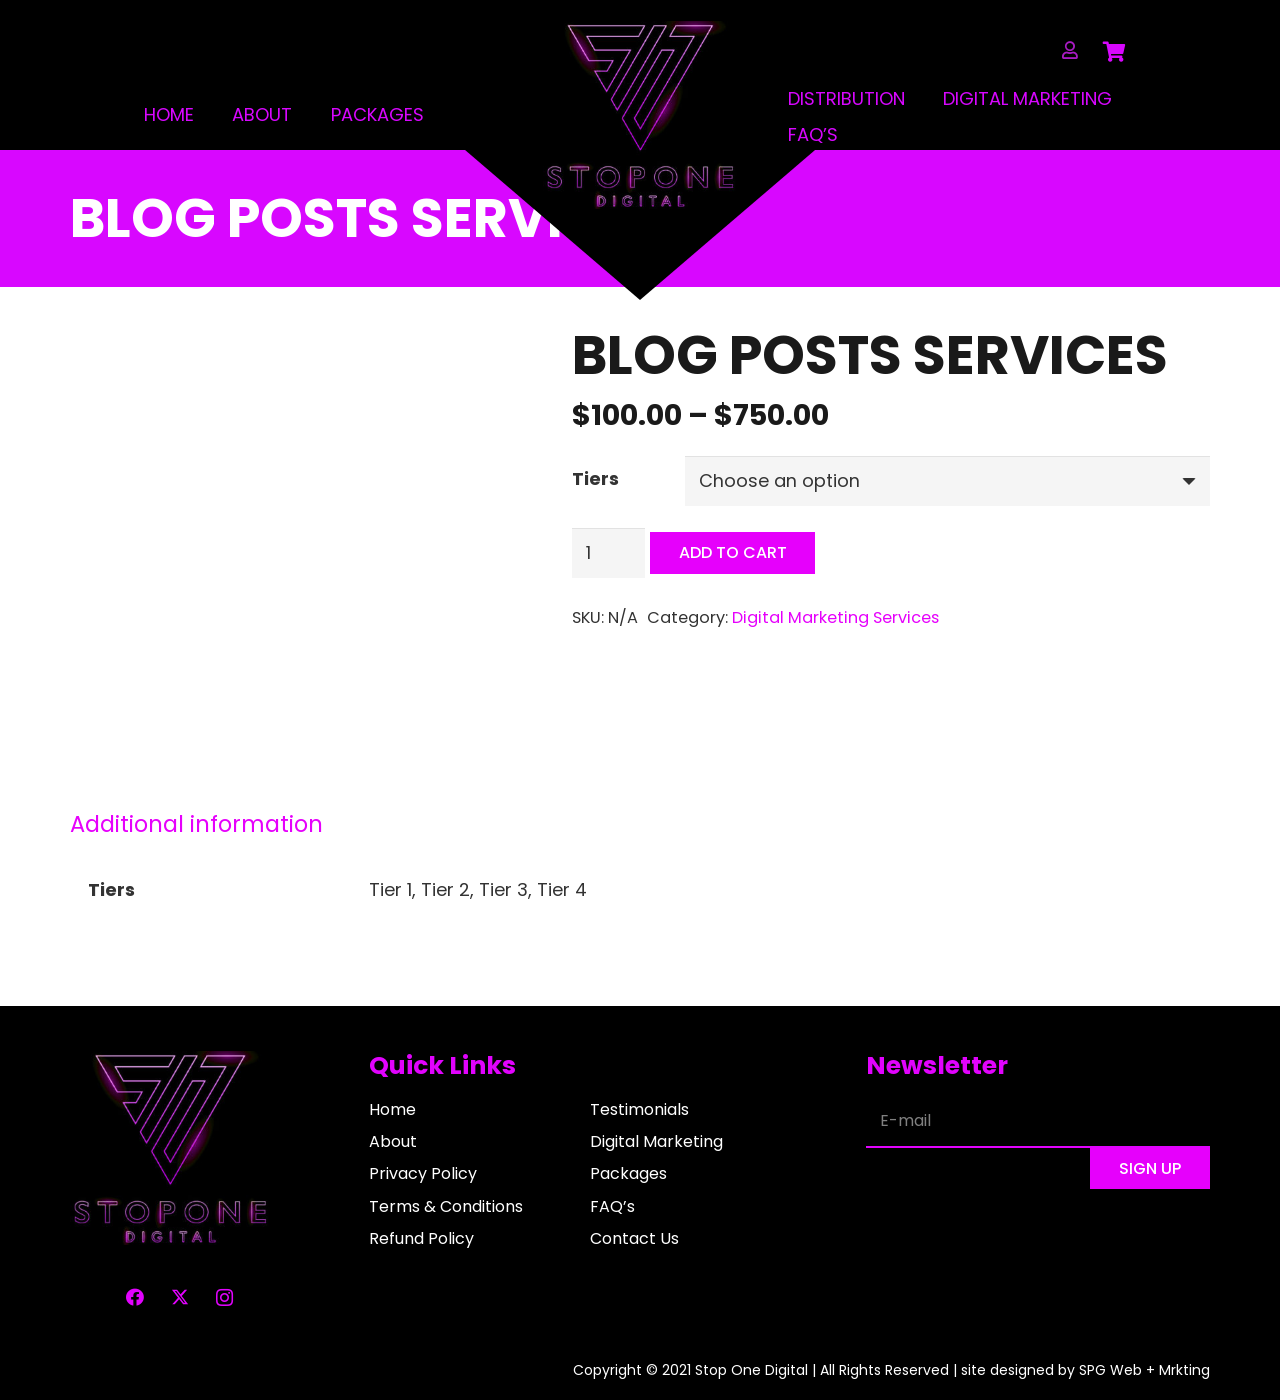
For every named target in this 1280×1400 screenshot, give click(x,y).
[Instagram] (224, 1297)
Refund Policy (421, 1238)
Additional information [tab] (196, 824)
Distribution (847, 98)
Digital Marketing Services (835, 617)
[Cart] (1115, 52)
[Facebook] (134, 1297)
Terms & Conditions (446, 1206)
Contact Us (634, 1238)
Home (168, 114)
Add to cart (733, 553)
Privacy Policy (423, 1173)
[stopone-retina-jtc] (639, 115)
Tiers (595, 478)
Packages (375, 114)
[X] (179, 1297)
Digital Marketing (1029, 98)
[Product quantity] (609, 553)
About (261, 114)
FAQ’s (814, 134)
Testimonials (639, 1109)
